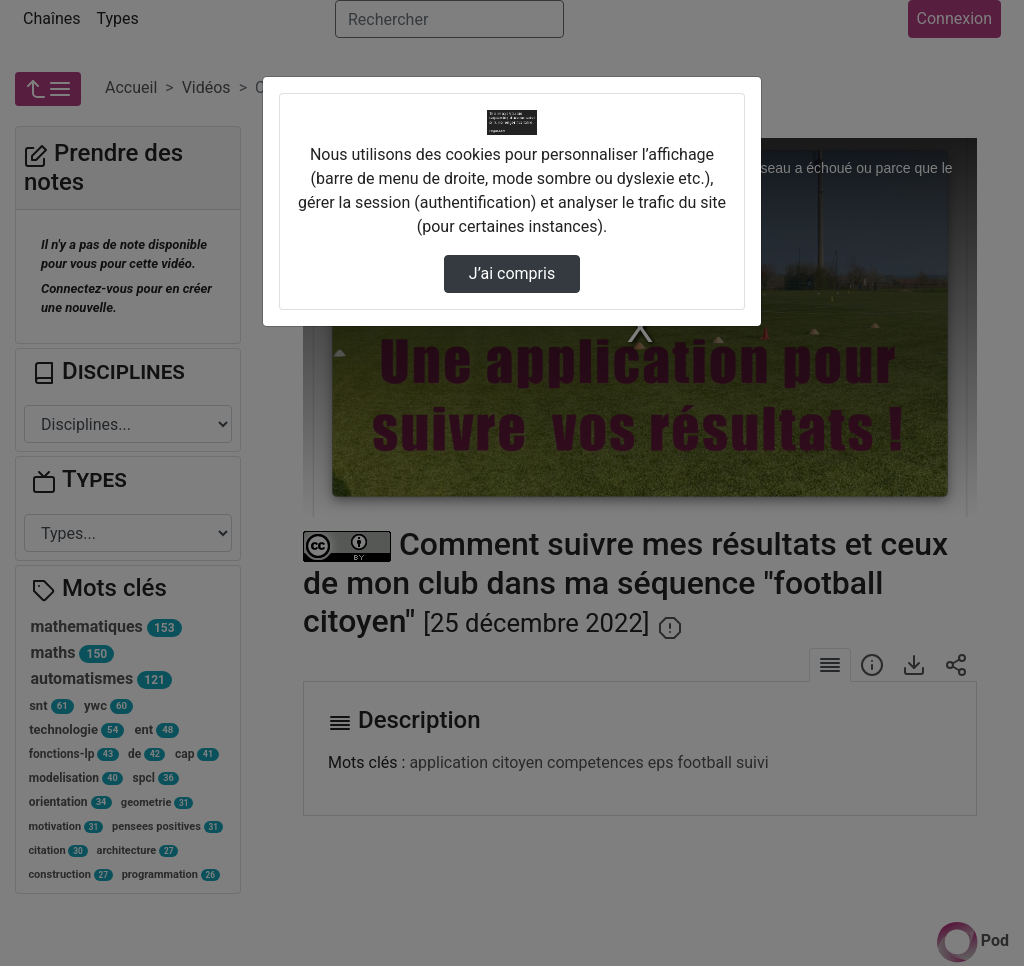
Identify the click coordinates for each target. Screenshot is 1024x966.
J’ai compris (512, 273)
